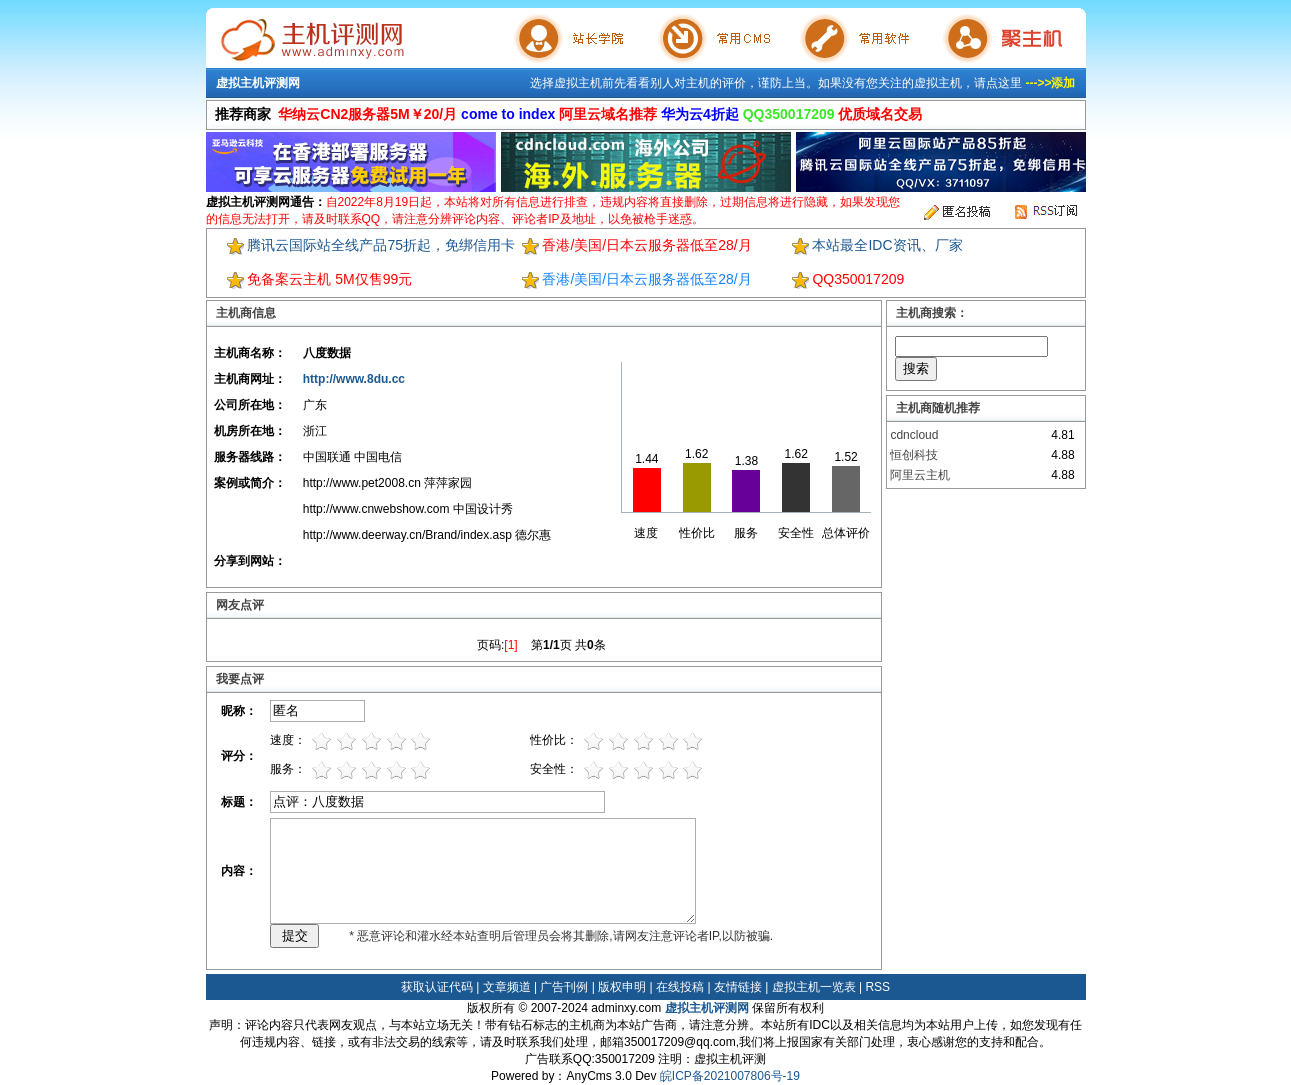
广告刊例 (564, 987)
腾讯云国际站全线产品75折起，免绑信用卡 (381, 245)
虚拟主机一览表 (814, 987)
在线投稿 (680, 987)
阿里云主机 (920, 475)
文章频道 (507, 987)
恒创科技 (914, 455)
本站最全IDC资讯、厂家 (887, 245)
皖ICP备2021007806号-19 (730, 1076)
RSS (877, 987)
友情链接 (738, 987)
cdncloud (914, 435)
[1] (510, 645)
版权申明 (622, 987)
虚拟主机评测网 (258, 83)
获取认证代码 (437, 987)
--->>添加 (1050, 83)
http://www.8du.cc (354, 379)
